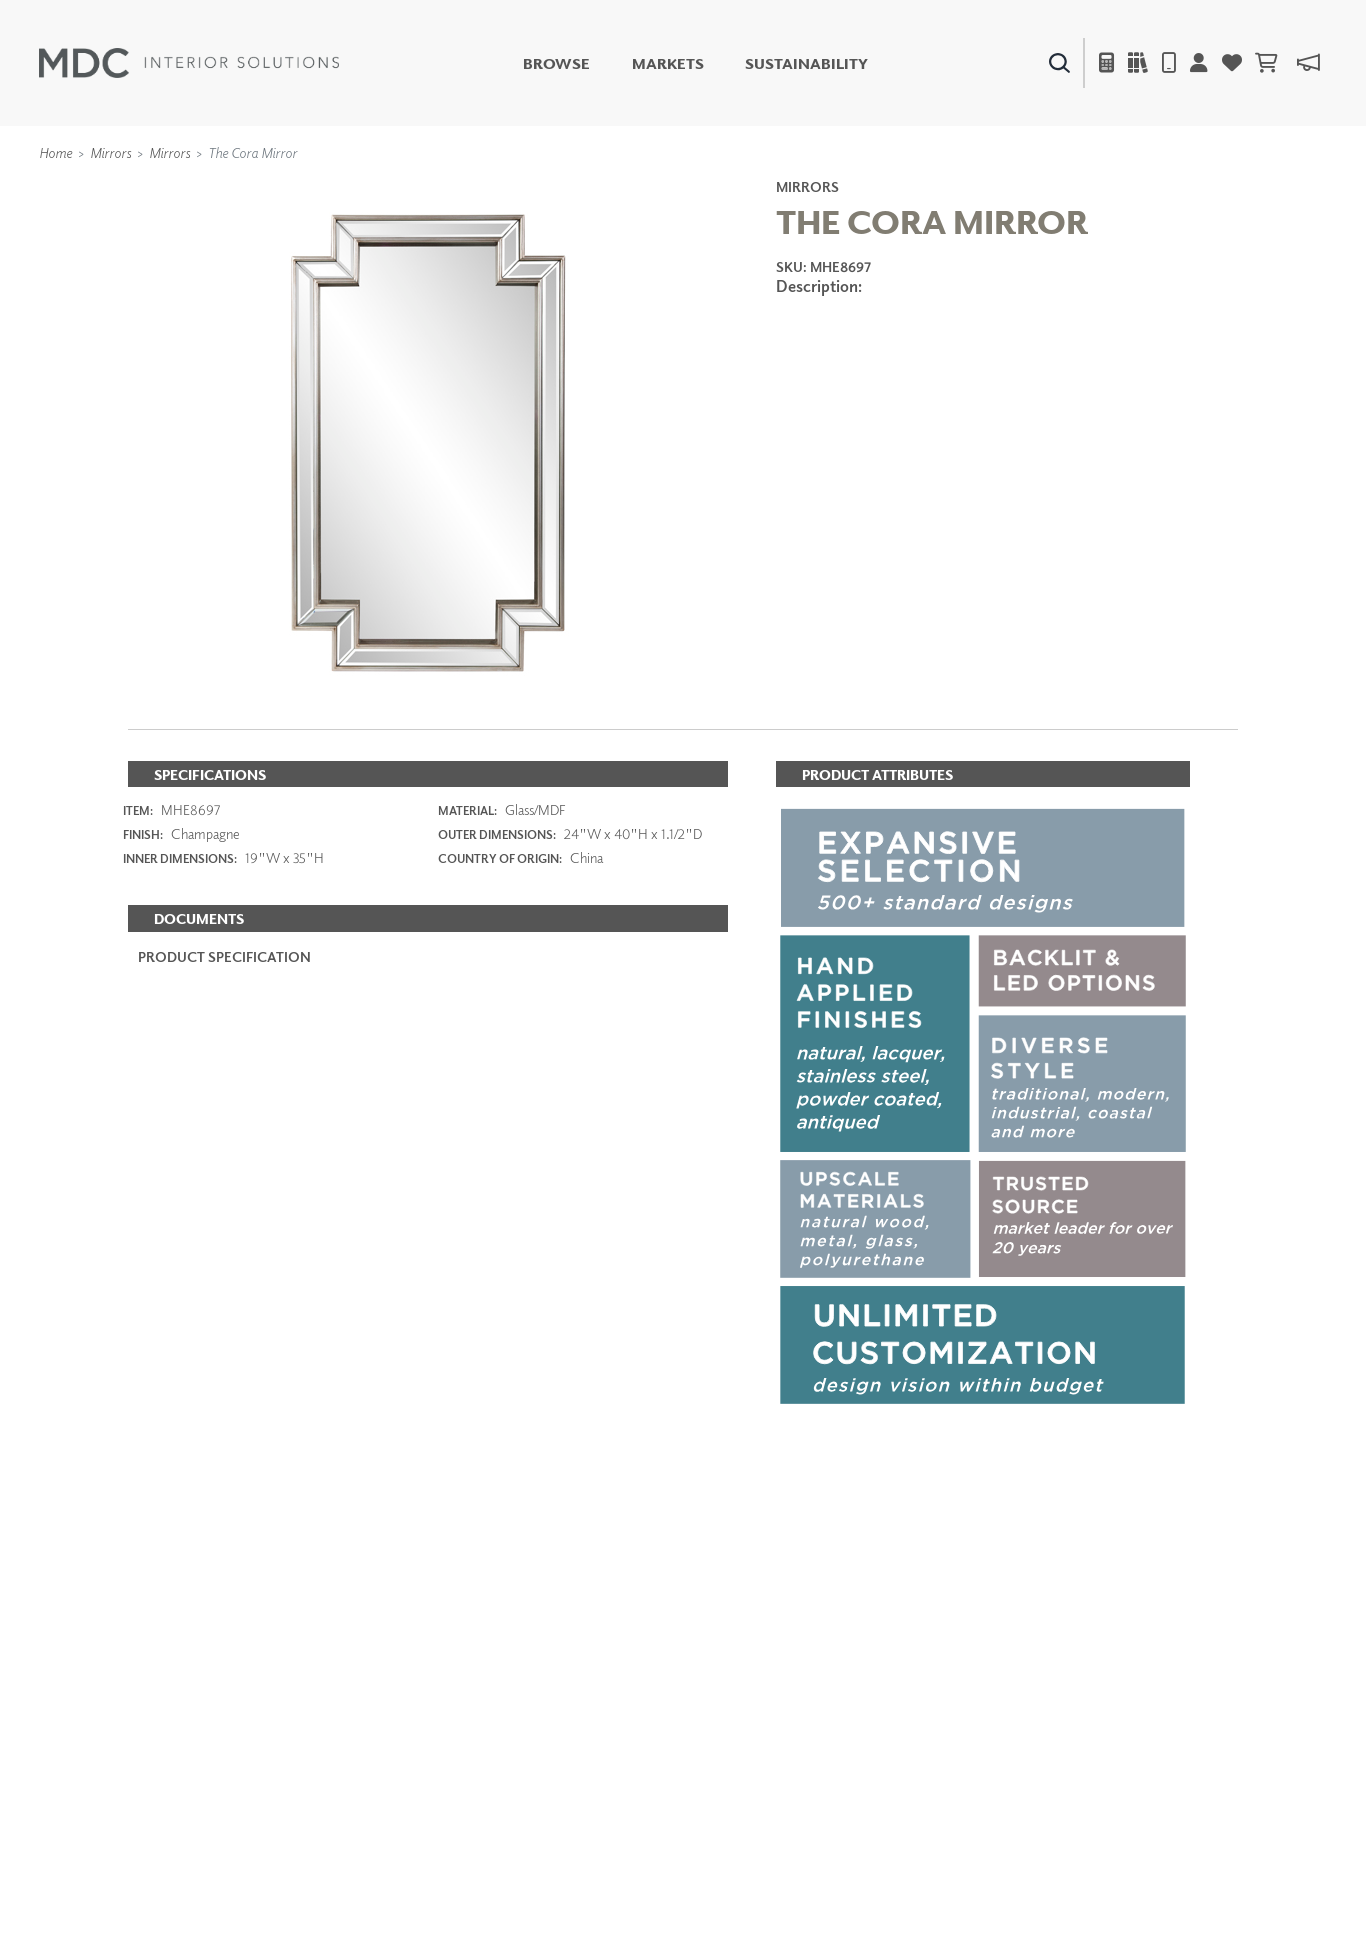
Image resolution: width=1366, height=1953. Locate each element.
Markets (668, 63)
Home (55, 152)
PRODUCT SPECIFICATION (224, 956)
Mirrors (110, 152)
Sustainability (806, 63)
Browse (556, 63)
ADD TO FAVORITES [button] (889, 349)
